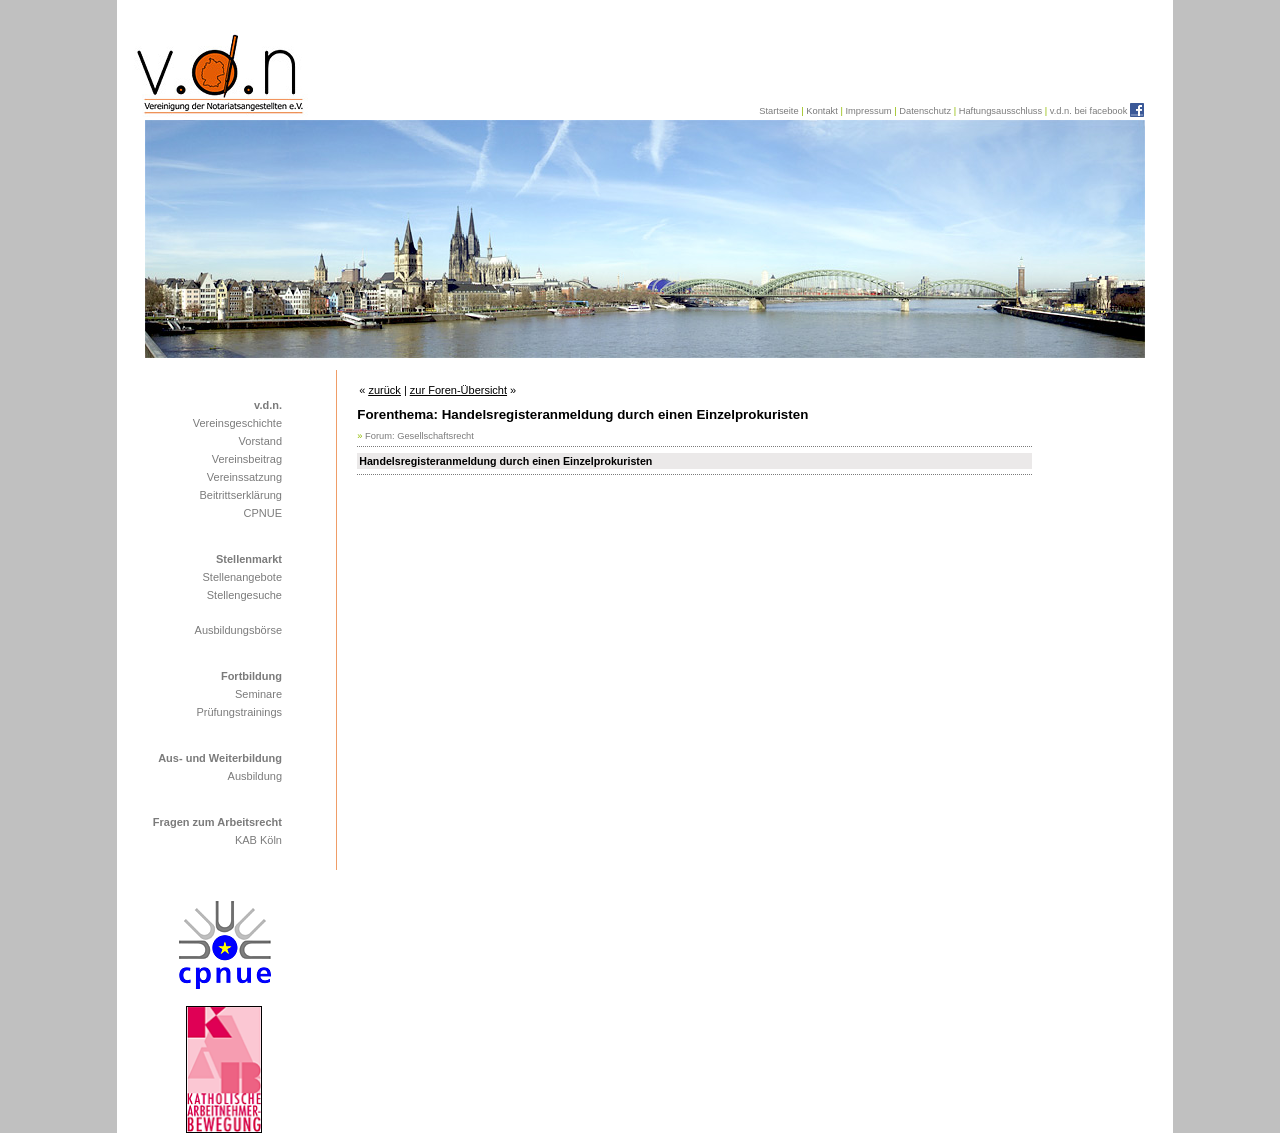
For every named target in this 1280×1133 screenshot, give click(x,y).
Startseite (778, 111)
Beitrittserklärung (240, 495)
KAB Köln (258, 840)
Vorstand (260, 441)
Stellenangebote (242, 577)
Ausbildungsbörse (238, 630)
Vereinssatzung (244, 477)
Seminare (258, 694)
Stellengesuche (244, 595)
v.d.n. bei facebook (1089, 111)
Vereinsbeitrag (247, 459)
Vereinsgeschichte (237, 423)
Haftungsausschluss (1000, 111)
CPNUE (262, 513)
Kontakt (822, 111)
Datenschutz (925, 111)
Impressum (868, 111)
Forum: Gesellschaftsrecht (419, 436)
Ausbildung (255, 776)
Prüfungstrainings (239, 712)
